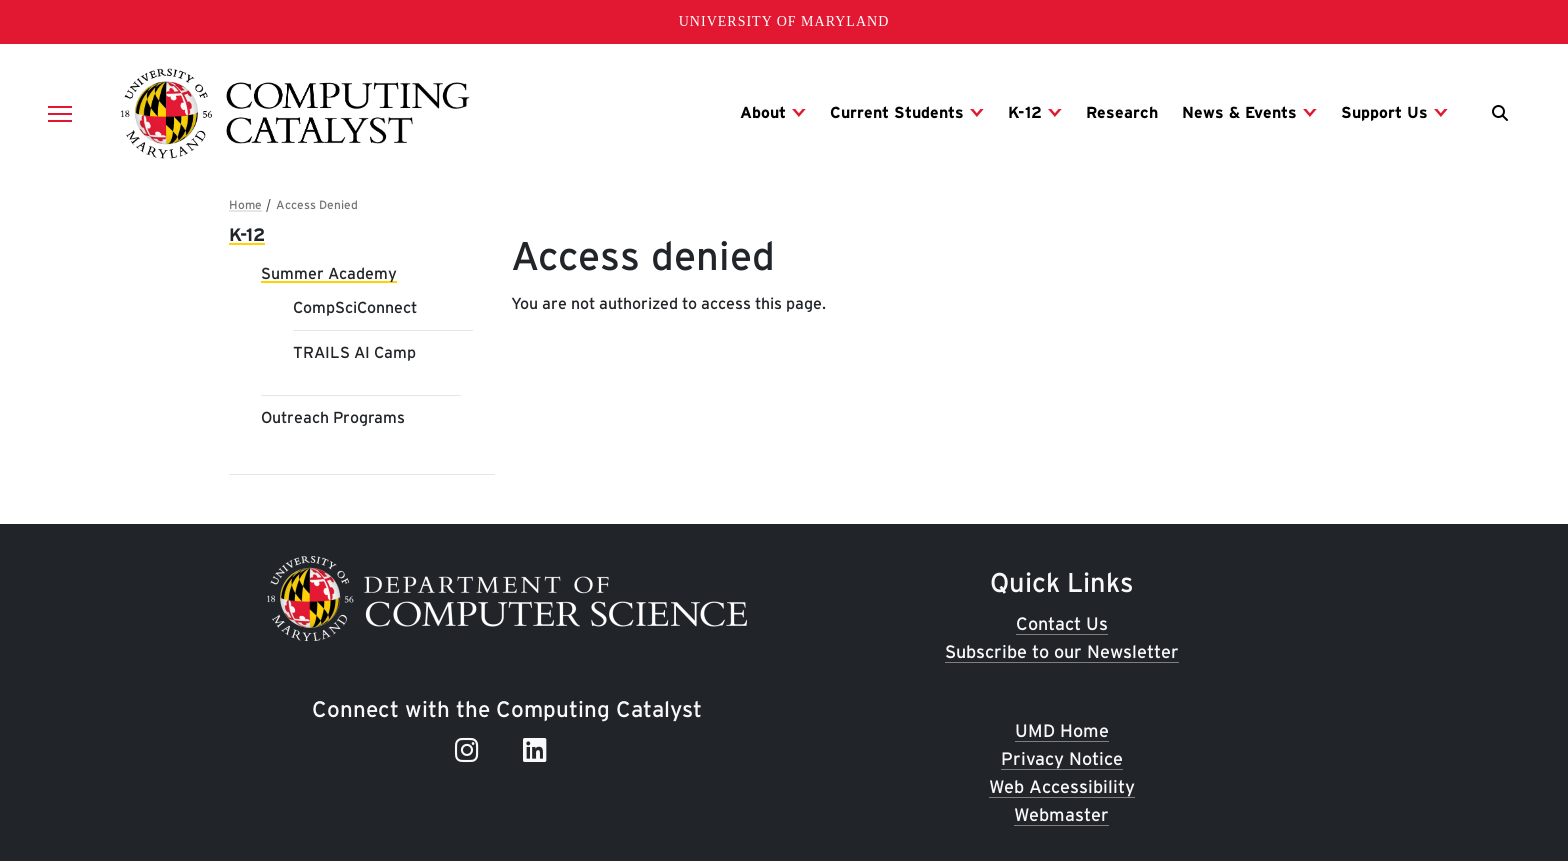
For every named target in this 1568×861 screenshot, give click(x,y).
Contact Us (1062, 623)
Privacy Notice (1062, 758)
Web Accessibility (1062, 786)
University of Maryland (784, 21)
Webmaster (1061, 814)
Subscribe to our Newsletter (1062, 651)
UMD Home (1062, 730)
